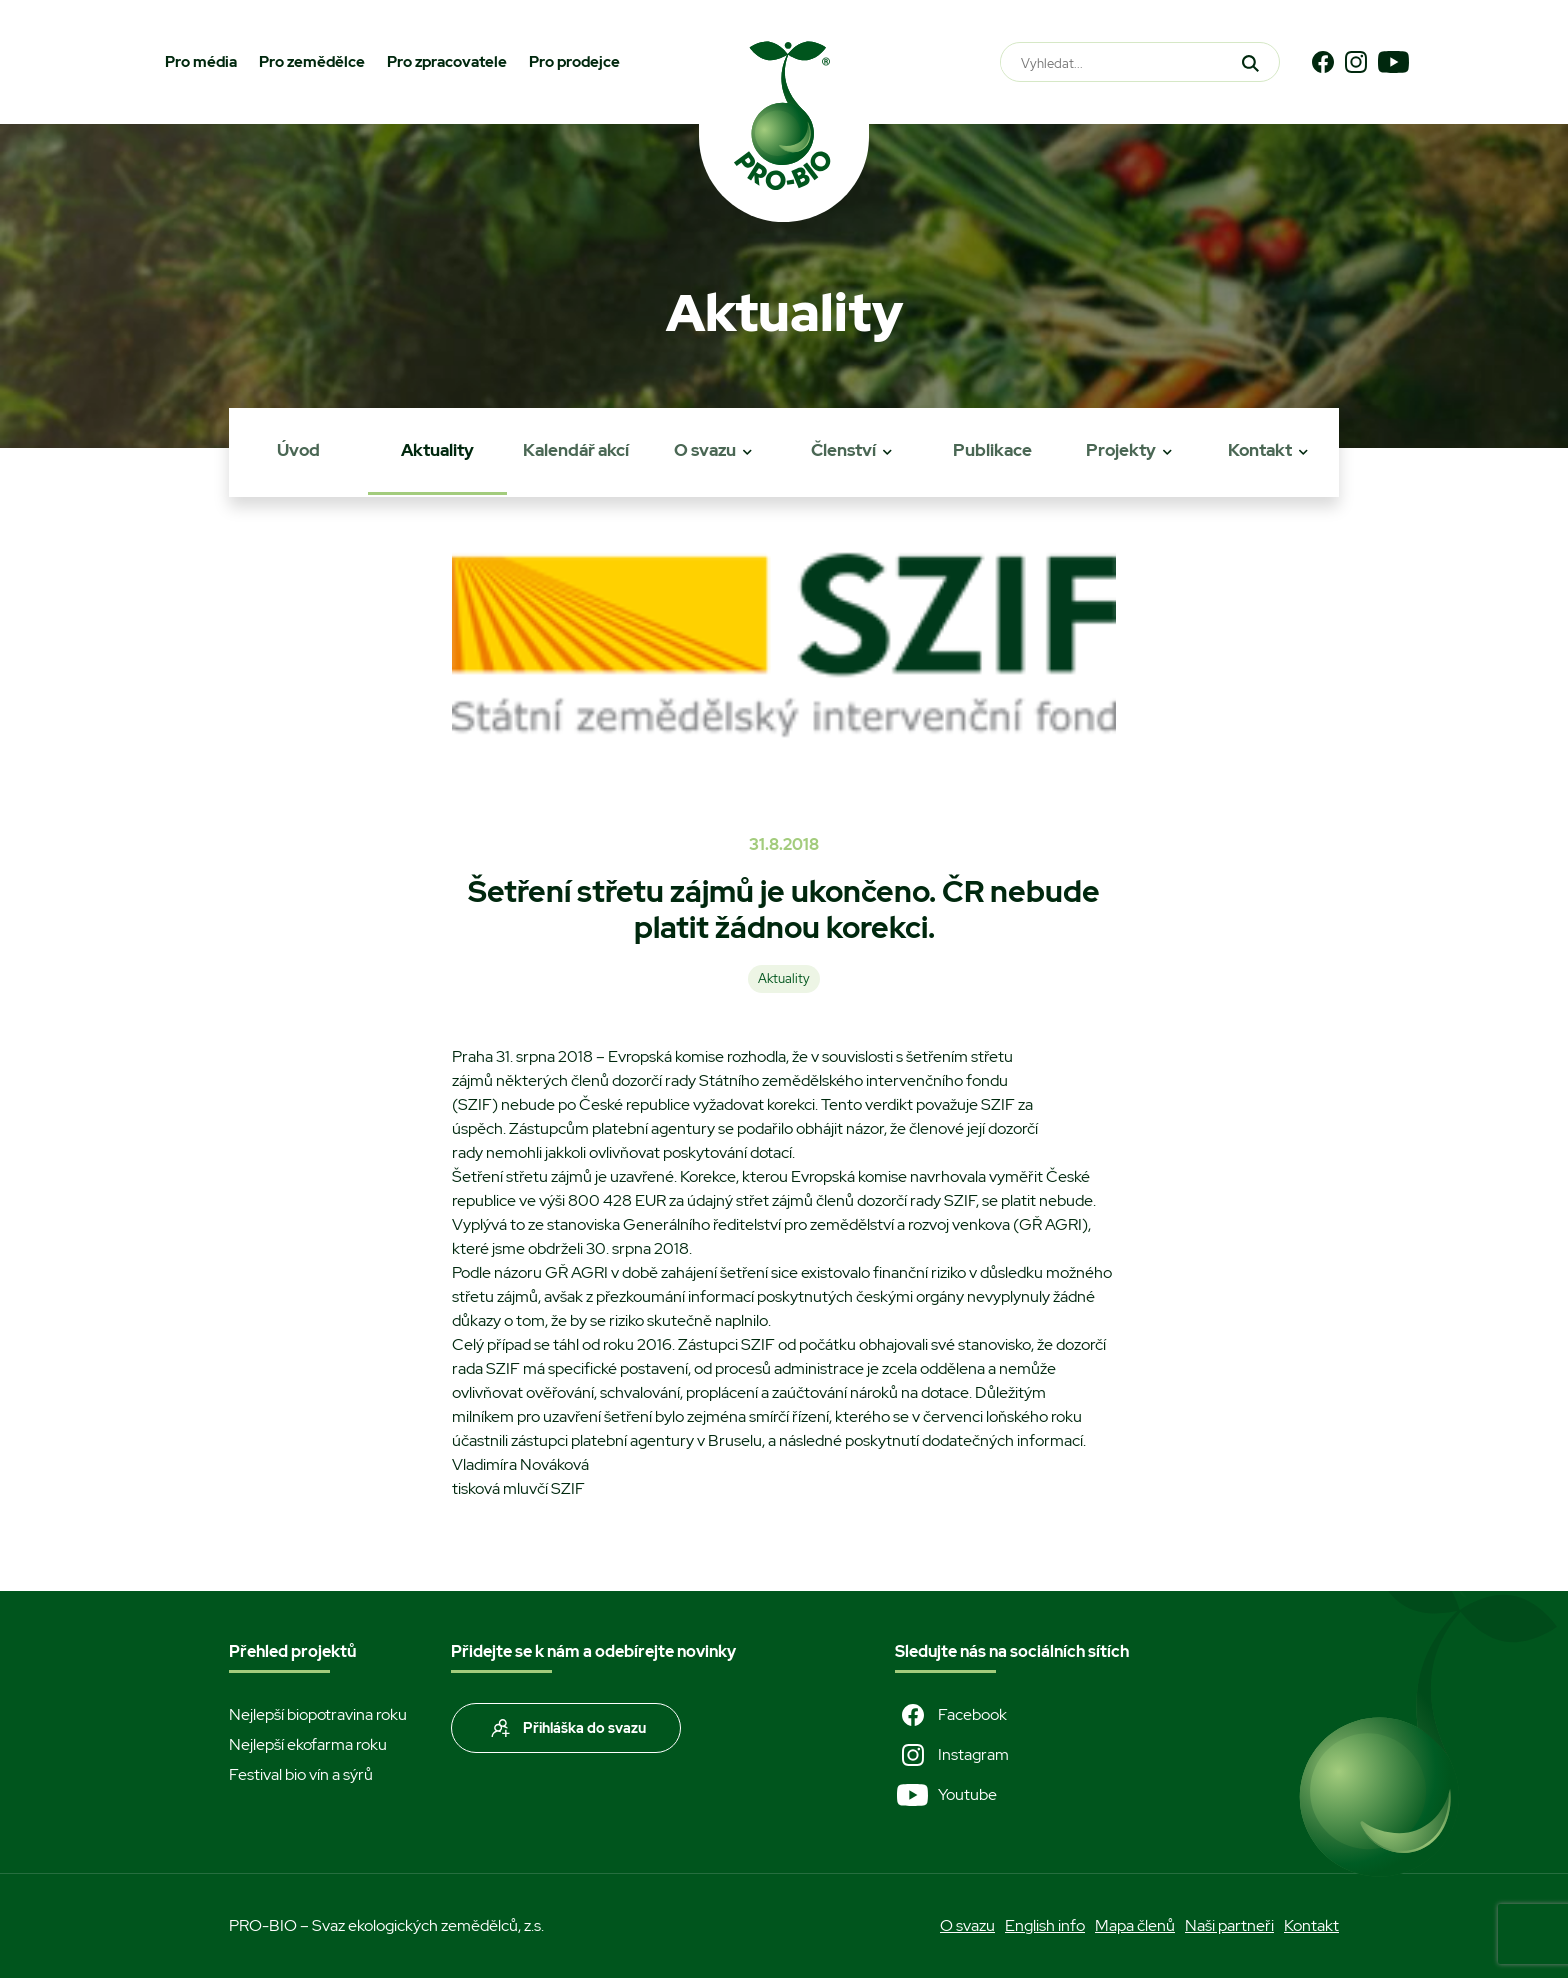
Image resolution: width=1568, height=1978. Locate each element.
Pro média (201, 62)
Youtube (946, 1795)
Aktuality (437, 450)
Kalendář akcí (576, 450)
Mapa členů (1135, 1925)
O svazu (705, 450)
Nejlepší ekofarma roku (308, 1744)
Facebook (951, 1715)
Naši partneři (1229, 1925)
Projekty (1121, 450)
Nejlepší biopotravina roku (318, 1714)
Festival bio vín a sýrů (301, 1774)
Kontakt (1260, 450)
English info (1045, 1925)
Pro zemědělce (312, 62)
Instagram (952, 1755)
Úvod (298, 450)
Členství (843, 450)
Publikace (992, 450)
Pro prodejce (574, 62)
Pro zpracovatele (447, 62)
